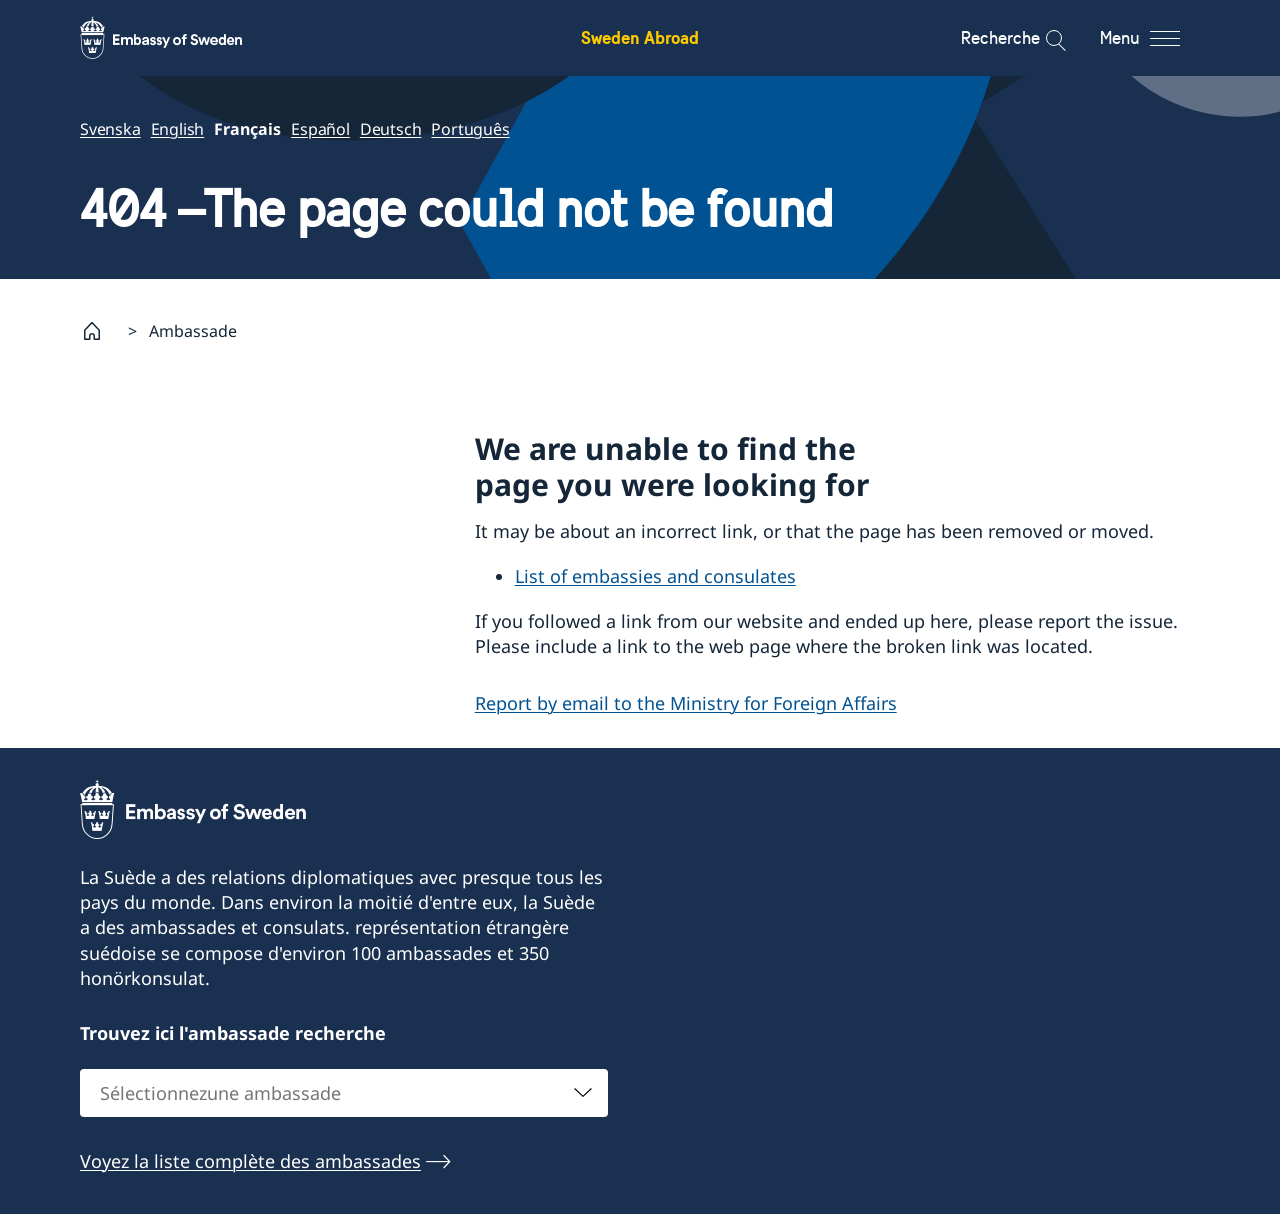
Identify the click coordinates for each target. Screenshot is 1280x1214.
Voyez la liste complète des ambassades (250, 1161)
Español (320, 129)
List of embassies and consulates (655, 576)
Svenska (110, 129)
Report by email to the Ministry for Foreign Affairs (686, 703)
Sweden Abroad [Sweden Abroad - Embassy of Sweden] (640, 37)
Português (470, 129)
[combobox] (344, 1093)
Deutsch (391, 129)
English (178, 129)
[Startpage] (100, 331)
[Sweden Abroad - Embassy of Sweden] (180, 38)
